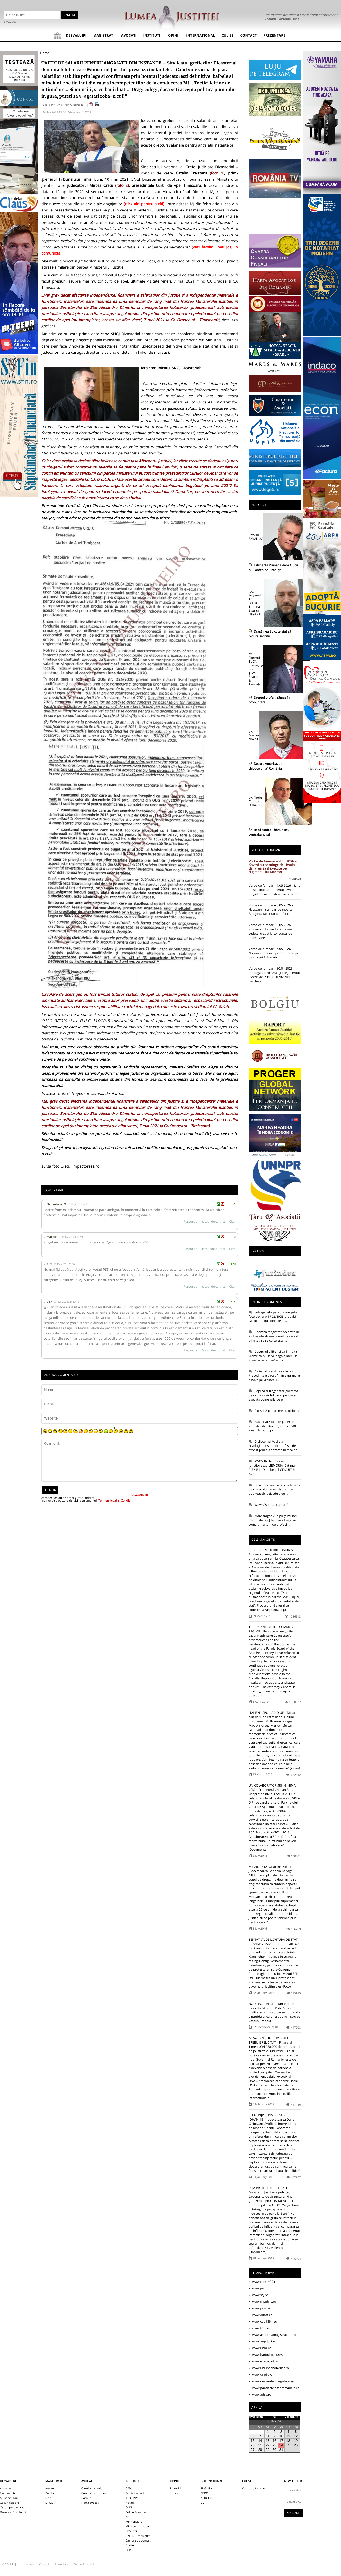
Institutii (152, 35)
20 (253, 2445)
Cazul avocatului (92, 2488)
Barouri (86, 2498)
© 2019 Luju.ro (11, 2564)
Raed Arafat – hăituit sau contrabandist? (269, 832)
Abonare (293, 2513)
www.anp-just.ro (264, 2341)
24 (281, 2445)
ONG (129, 2507)
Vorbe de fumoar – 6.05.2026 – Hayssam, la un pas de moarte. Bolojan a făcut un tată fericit (271, 909)
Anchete (5, 2488)
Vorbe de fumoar (253, 2488)
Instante (50, 2488)
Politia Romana (136, 2512)
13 (253, 2441)
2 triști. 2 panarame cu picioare (274, 1410)
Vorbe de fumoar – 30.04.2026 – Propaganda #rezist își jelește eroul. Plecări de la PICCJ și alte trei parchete (275, 974)
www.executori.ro (265, 2361)
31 (281, 2450)
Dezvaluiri (76, 35)
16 (274, 2441)
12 (296, 2436)
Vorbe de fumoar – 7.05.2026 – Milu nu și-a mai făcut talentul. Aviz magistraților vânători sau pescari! (274, 889)
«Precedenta (256, 2417)
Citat (232, 1221)
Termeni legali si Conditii (114, 1501)
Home (44, 53)
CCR (128, 2550)
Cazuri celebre (9, 2502)
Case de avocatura (93, 2493)
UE (202, 2502)
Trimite (50, 1489)
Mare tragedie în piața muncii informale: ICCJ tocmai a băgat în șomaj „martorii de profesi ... (273, 1520)
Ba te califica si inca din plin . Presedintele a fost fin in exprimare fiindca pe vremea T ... (274, 1375)
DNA (48, 2498)
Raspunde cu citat (213, 1221)
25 (288, 2445)
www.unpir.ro (262, 2374)
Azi (274, 2417)
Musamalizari (9, 2498)
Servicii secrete (136, 2493)
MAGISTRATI (53, 2481)
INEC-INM (132, 2498)
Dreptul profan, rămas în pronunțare (269, 699)
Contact (248, 35)
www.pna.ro (261, 2308)
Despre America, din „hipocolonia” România (266, 765)
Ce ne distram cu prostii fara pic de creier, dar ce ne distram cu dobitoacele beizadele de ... (275, 1489)
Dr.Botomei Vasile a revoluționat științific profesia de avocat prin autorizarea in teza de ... (275, 1445)
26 (296, 2445)
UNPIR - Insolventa (138, 2536)
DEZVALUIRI (8, 2481)
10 (281, 2436)
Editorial (175, 2488)
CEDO (204, 2493)
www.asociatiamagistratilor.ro (274, 2335)
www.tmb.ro (261, 2328)
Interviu (175, 2493)
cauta (69, 15)
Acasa (30, 2564)
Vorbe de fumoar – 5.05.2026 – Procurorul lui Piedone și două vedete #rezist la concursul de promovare (271, 931)
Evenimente (8, 2493)
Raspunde (190, 1221)
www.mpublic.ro (264, 2301)
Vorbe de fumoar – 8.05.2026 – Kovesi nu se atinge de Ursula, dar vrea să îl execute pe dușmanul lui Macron (272, 866)
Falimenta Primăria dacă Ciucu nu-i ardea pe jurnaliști (273, 567)
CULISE (246, 2481)
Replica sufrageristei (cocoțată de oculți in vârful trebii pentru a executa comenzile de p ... (273, 1395)
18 (288, 2441)
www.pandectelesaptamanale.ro (275, 2388)
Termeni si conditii (85, 2564)
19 (296, 2441)
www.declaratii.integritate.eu (273, 2381)
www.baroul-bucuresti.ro (270, 2354)
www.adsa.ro (261, 2394)
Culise (228, 35)
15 (267, 2441)
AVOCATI (87, 2481)
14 (260, 2441)
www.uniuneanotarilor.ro (270, 2368)
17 (281, 2441)
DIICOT (50, 2502)
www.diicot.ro (262, 2315)
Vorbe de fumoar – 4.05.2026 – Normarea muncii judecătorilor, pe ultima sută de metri (274, 953)
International (200, 35)
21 (260, 2445)
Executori (132, 2531)
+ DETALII (295, 878)
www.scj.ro (260, 2295)
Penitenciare (134, 2521)
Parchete (51, 2493)
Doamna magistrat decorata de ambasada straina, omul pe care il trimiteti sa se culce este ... (274, 1336)
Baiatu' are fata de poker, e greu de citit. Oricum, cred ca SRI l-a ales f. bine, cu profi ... (274, 1426)
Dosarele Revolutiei (13, 2512)
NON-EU (206, 2498)
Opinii (173, 35)
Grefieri (131, 2545)
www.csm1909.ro (264, 2281)
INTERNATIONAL (212, 2481)
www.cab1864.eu (264, 2321)
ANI (128, 2517)
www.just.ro (261, 2288)
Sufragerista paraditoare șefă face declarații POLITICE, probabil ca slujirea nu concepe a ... (273, 1316)
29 (267, 2450)
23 (274, 2445)
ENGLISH (206, 2488)
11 (288, 2436)
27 (253, 2450)
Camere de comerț (138, 2540)
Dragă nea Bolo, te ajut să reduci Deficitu (270, 633)
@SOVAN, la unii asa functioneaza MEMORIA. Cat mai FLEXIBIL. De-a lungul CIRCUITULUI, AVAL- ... (274, 1467)
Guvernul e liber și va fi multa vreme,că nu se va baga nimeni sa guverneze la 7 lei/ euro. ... (273, 1355)
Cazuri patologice (11, 2507)
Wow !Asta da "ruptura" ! (269, 1505)
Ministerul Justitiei (138, 2526)
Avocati (129, 35)
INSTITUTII (132, 2481)
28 (260, 2450)
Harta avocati (90, 2502)
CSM (128, 2488)
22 (267, 2445)
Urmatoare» (291, 2417)
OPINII (174, 2481)
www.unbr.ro (261, 2348)
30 (274, 2450)
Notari (130, 2502)
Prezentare (274, 35)
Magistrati (104, 35)
